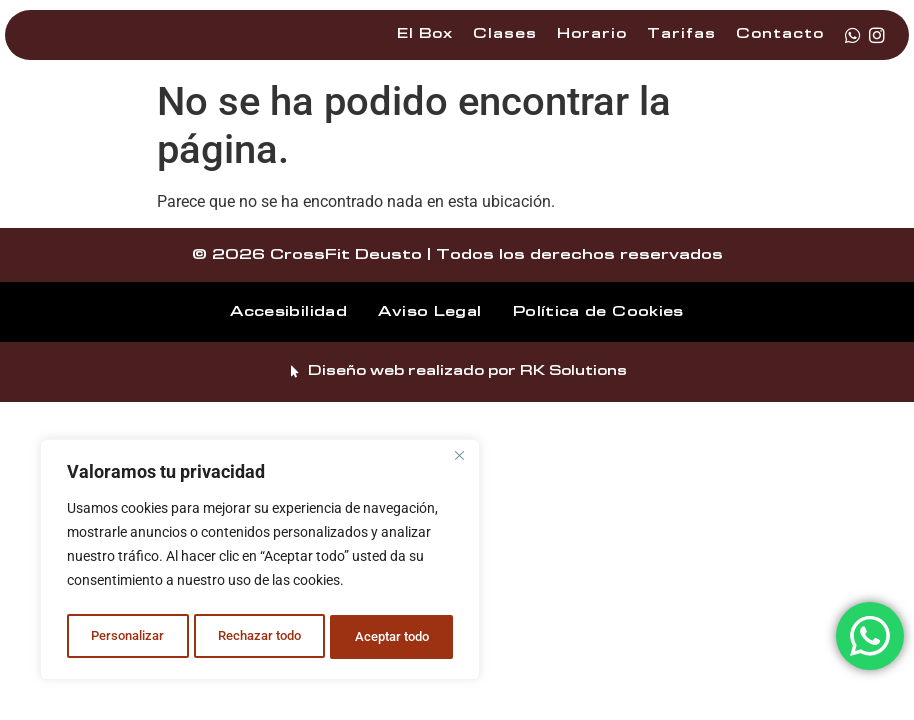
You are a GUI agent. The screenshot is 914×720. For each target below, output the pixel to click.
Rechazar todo (259, 637)
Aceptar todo (393, 637)
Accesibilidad (273, 334)
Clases (505, 45)
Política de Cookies (614, 334)
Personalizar (126, 637)
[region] (260, 563)
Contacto (780, 45)
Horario (592, 45)
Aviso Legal (429, 334)
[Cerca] (459, 463)
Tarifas (681, 45)
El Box (425, 45)
